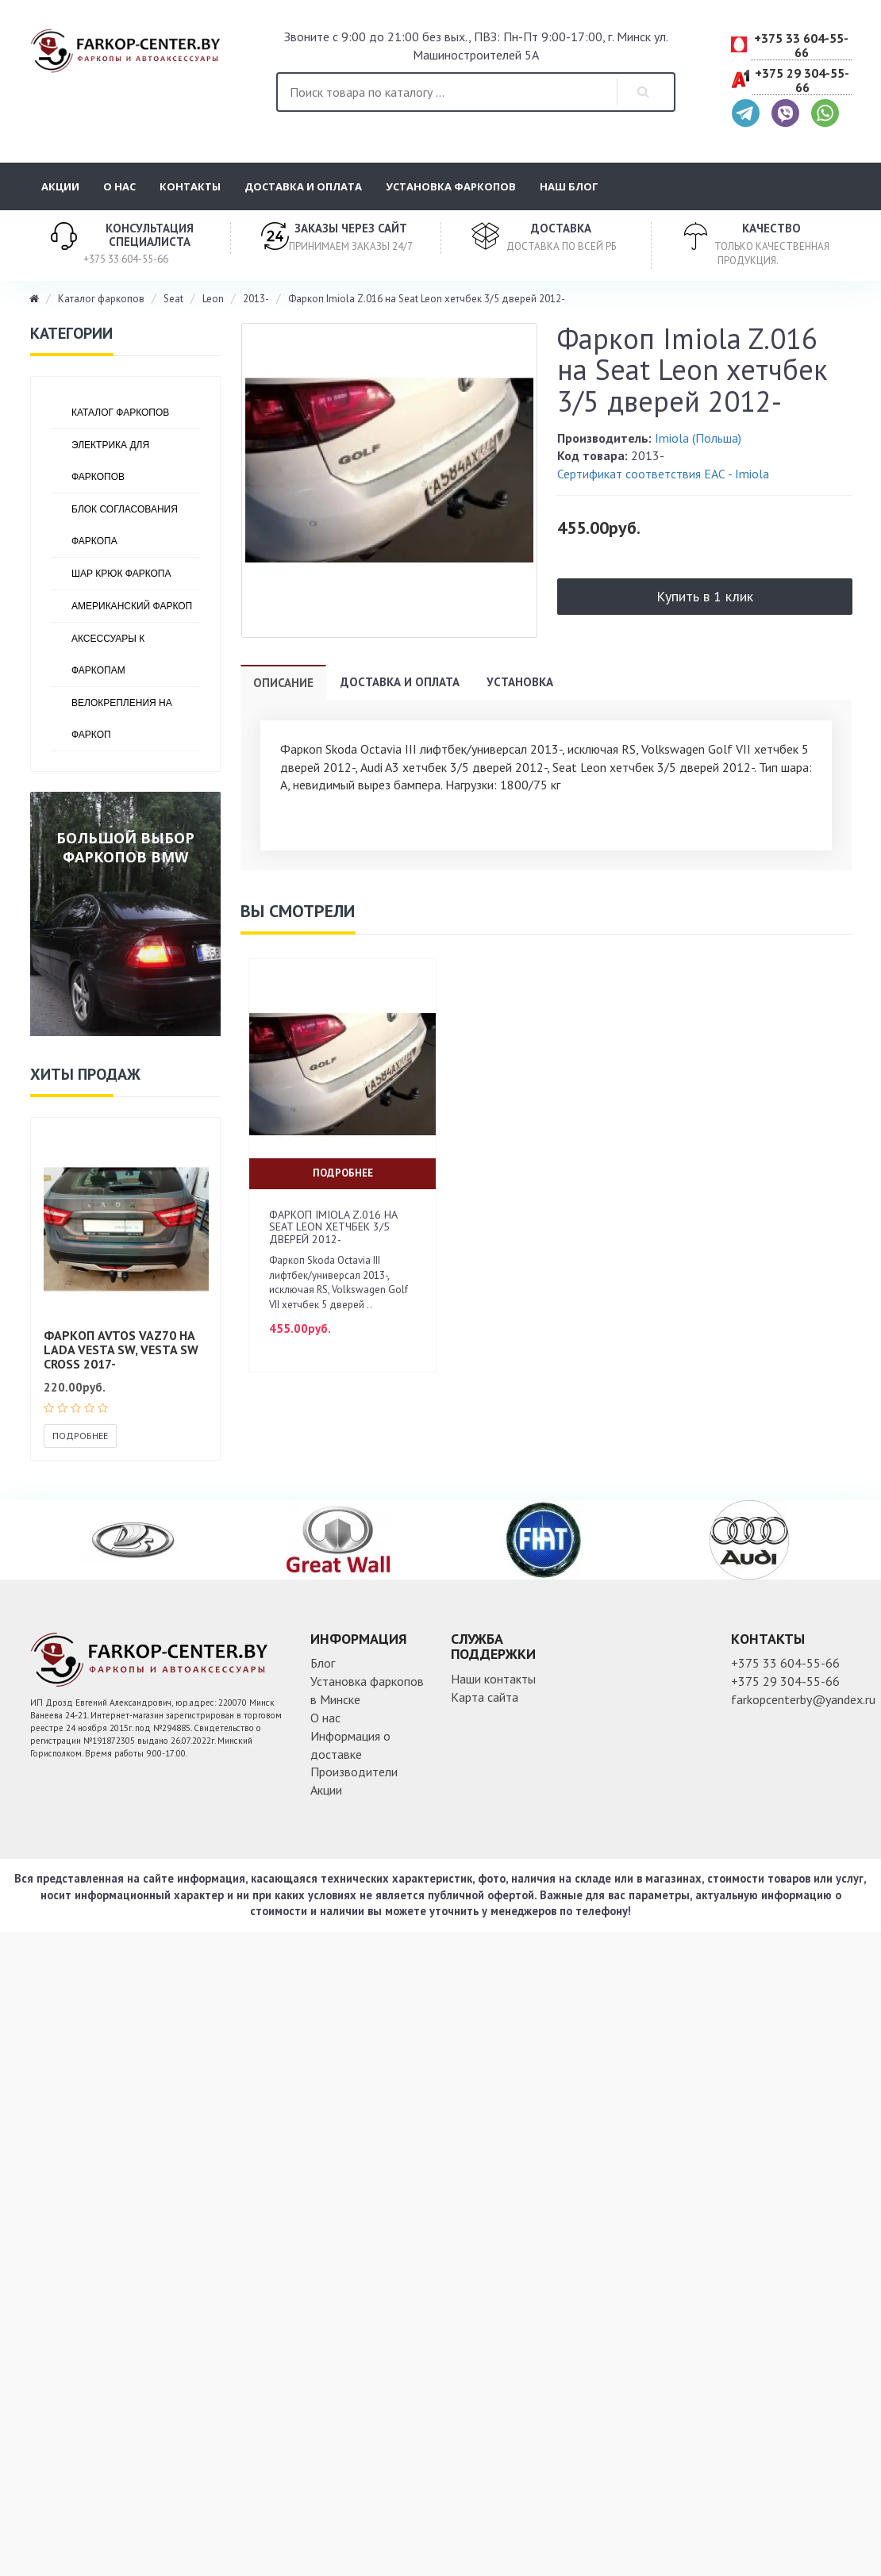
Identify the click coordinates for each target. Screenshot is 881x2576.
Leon (213, 298)
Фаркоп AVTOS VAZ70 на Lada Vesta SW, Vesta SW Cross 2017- (121, 1349)
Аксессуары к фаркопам (107, 654)
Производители (354, 1771)
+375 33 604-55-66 (801, 46)
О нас (119, 186)
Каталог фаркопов (101, 298)
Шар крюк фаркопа (121, 573)
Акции (60, 186)
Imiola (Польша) (698, 438)
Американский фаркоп (131, 606)
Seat (173, 298)
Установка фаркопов (451, 186)
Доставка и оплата (303, 186)
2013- (256, 298)
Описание (283, 682)
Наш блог (569, 186)
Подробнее (80, 1436)
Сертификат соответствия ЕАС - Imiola (663, 474)
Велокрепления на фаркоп (121, 718)
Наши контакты (493, 1679)
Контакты (190, 186)
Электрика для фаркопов (110, 461)
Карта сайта (484, 1697)
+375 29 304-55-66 (802, 81)
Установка (520, 681)
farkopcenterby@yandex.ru (803, 1699)
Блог (322, 1663)
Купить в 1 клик (704, 596)
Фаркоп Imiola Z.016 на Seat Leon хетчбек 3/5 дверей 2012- (426, 298)
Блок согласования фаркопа (124, 525)
